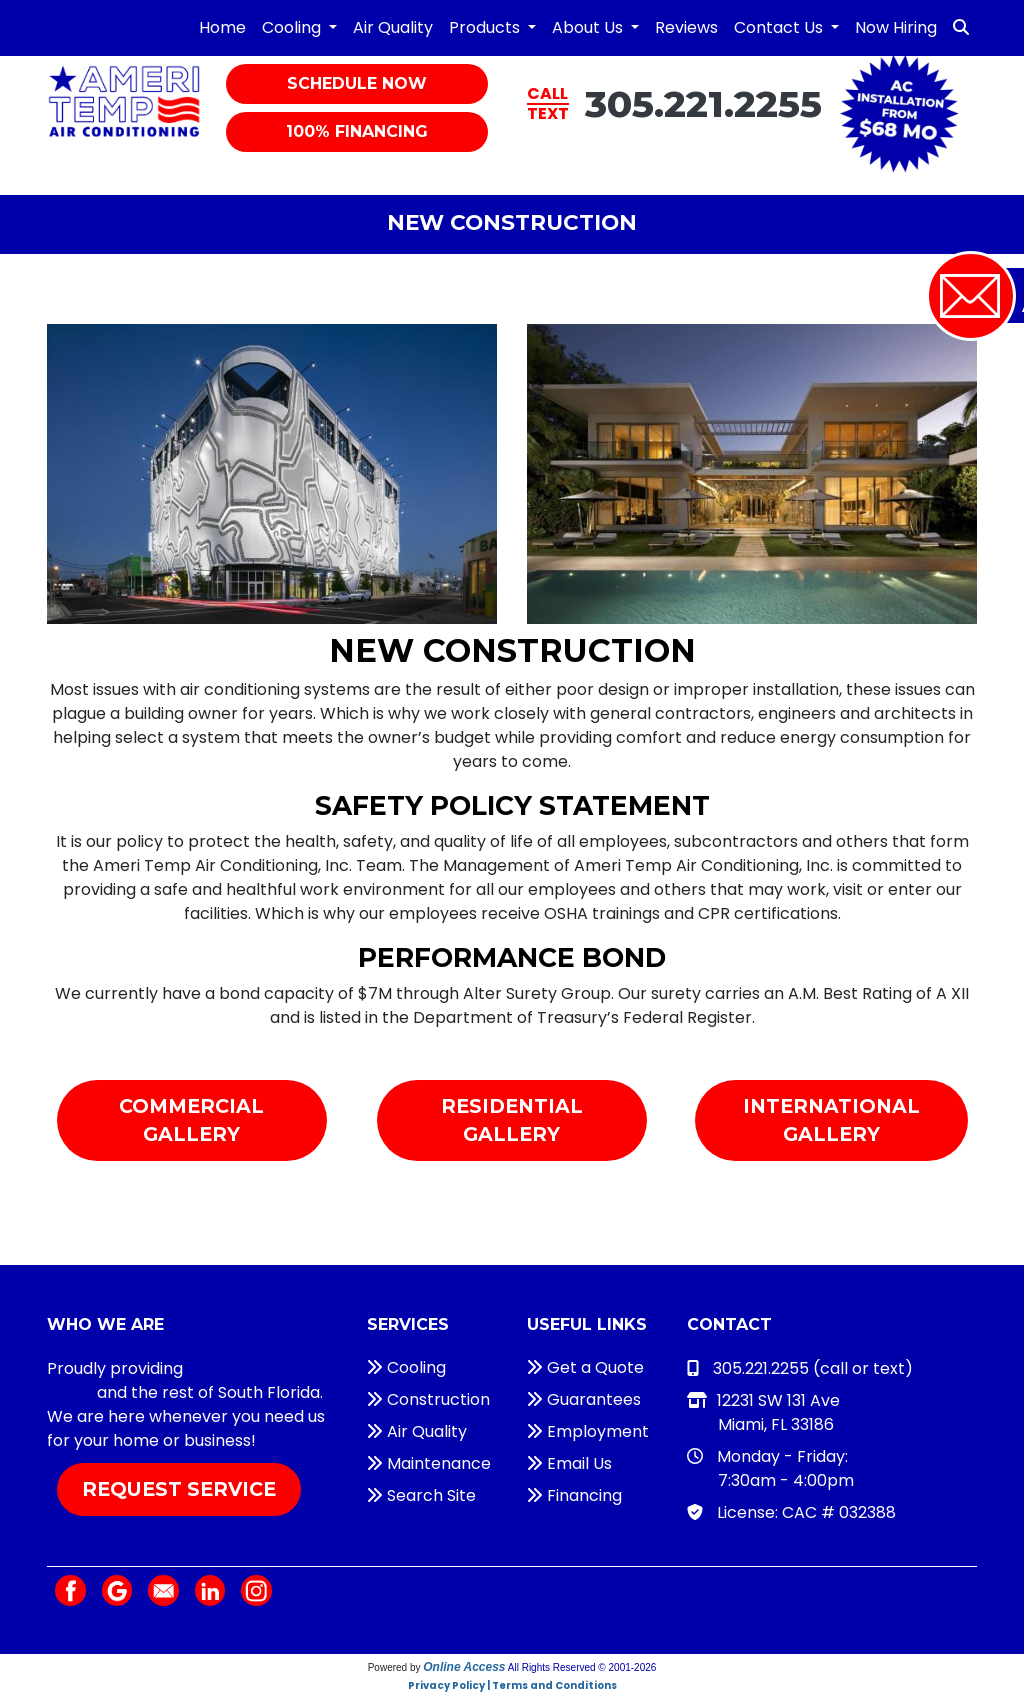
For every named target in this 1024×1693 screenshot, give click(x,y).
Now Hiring (896, 27)
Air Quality (393, 27)
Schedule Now (357, 83)
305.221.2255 (703, 103)
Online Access (464, 1667)
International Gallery (831, 1120)
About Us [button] (589, 27)
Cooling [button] (293, 27)
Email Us (569, 1463)
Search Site (421, 1495)
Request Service (179, 1489)
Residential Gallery (512, 1120)
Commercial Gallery (191, 1120)
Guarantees (584, 1399)
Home (222, 27)
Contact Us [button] (780, 27)
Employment (588, 1431)
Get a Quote (585, 1367)
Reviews (686, 27)
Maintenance (429, 1463)
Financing (574, 1495)
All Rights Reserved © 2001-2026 (582, 1667)
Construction (428, 1399)
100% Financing (357, 131)
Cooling (406, 1367)
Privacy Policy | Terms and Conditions (512, 1685)
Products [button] (486, 27)
